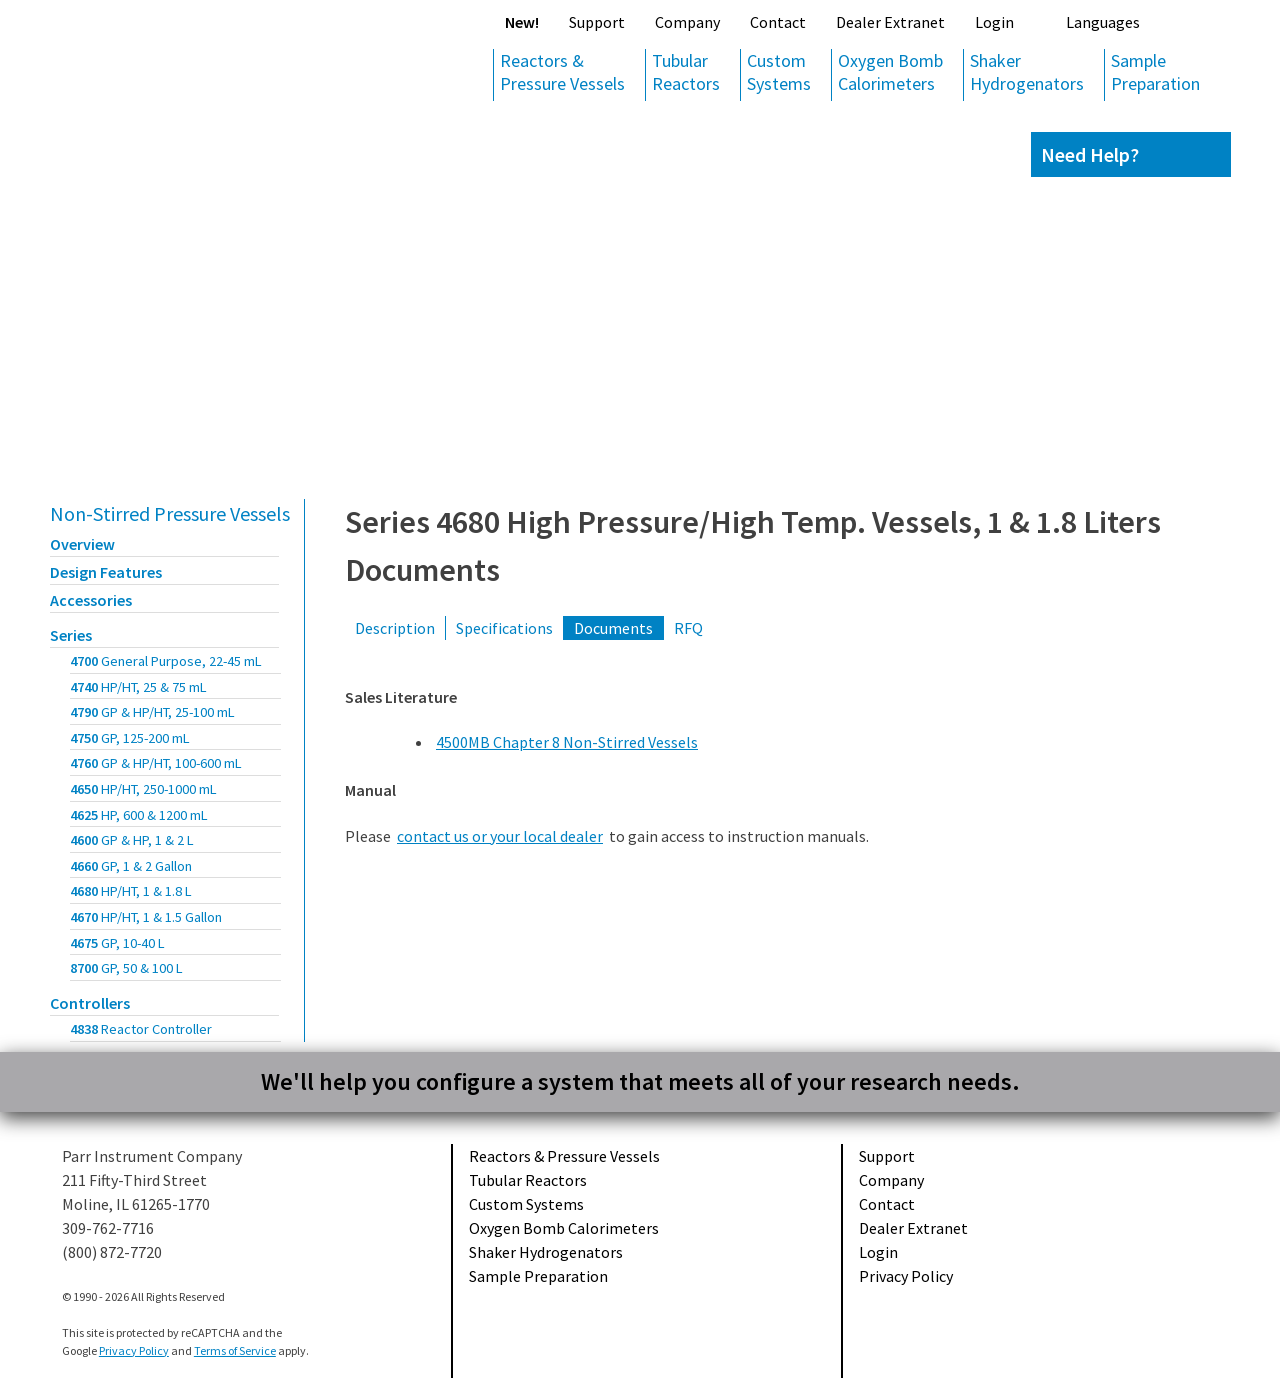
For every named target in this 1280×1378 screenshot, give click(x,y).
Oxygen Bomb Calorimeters (890, 72)
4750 (130, 738)
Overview (82, 544)
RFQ (688, 628)
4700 (166, 661)
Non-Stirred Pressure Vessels (170, 513)
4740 (138, 687)
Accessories (91, 600)
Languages (1103, 22)
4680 (131, 891)
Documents (613, 628)
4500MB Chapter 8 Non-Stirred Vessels (567, 742)
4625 (139, 815)
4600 (132, 840)
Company (687, 22)
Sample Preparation (1155, 72)
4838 (141, 1029)
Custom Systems (779, 72)
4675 (117, 943)
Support (597, 22)
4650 (143, 789)
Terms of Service (235, 1350)
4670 (146, 917)
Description (395, 628)
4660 (131, 866)
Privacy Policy (906, 1276)
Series (71, 635)
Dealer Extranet (890, 22)
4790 (152, 712)
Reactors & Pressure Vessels (562, 72)
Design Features (106, 572)
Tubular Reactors (686, 72)
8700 (126, 968)
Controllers (90, 1003)
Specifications (504, 628)
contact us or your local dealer (500, 836)
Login (994, 22)
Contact (778, 22)
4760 (156, 763)
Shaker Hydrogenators (1027, 72)
